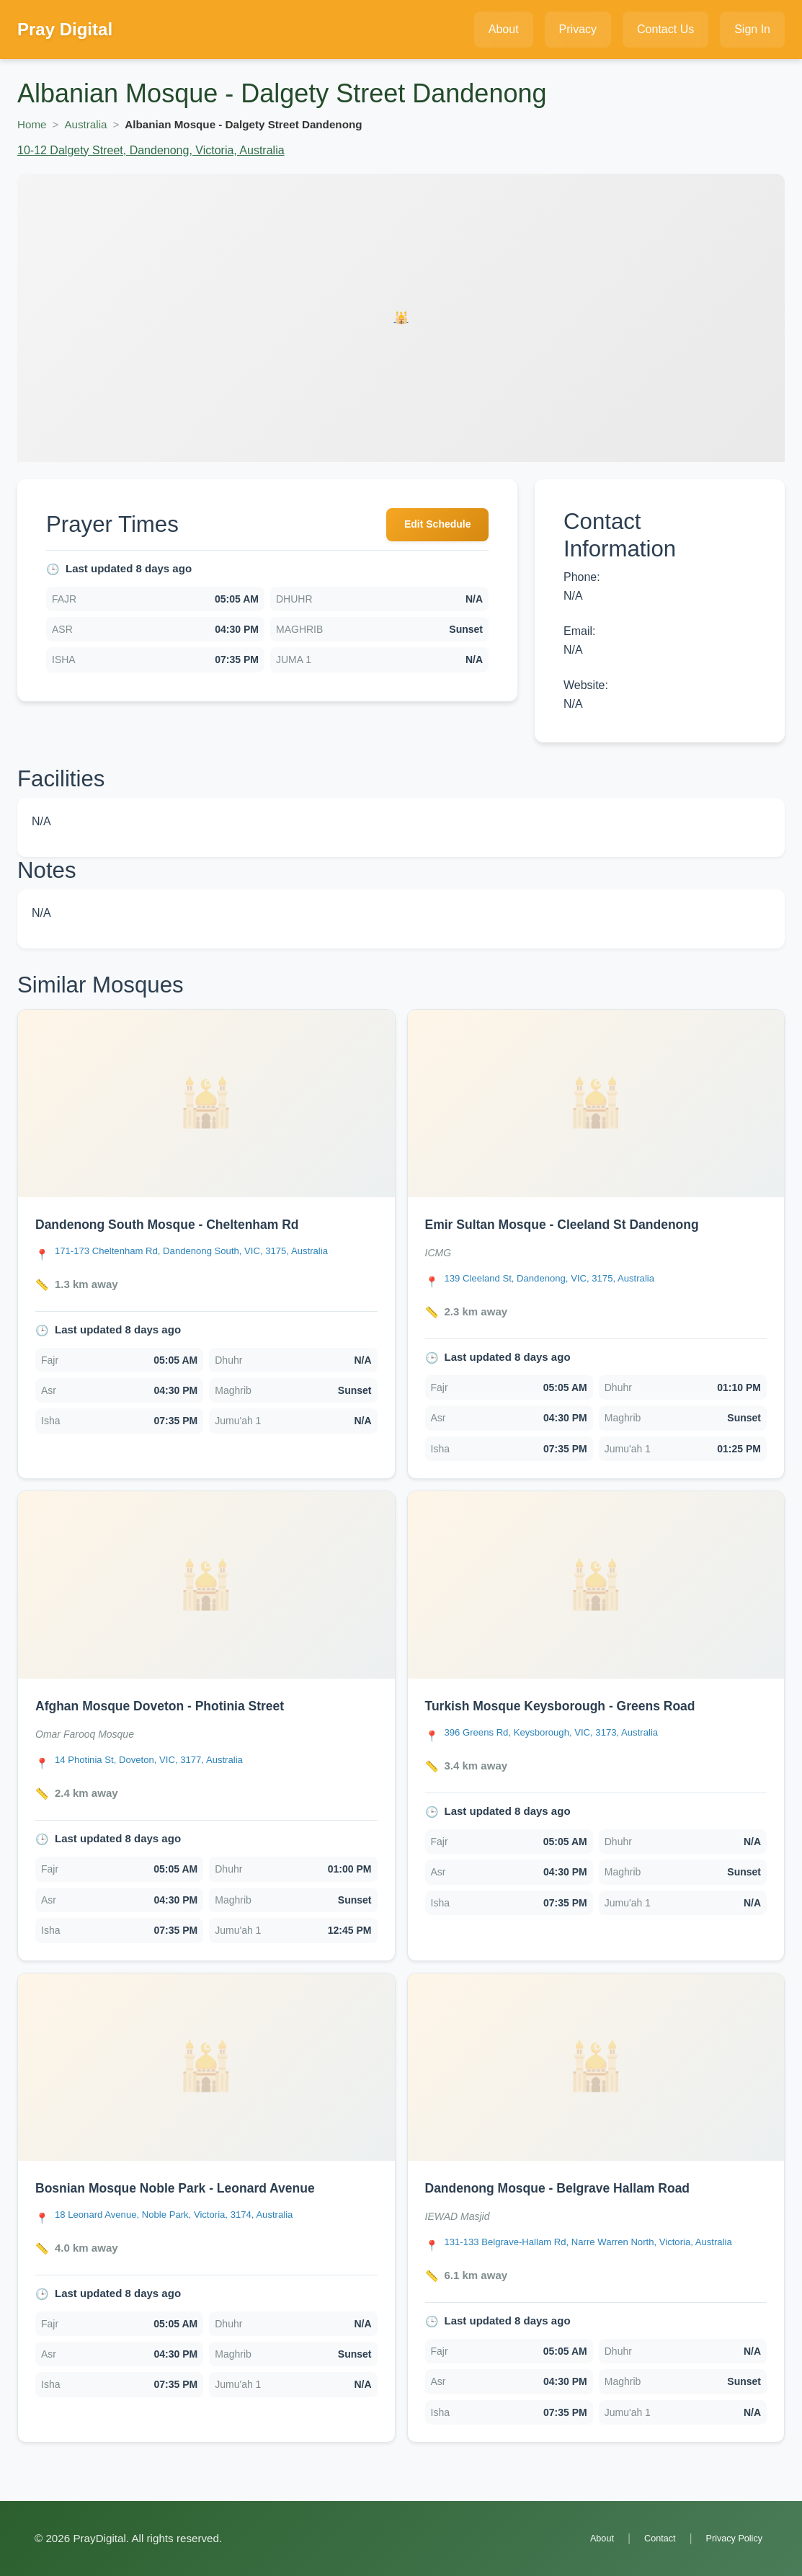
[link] (206, 1244)
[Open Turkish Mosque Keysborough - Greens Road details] (596, 1585)
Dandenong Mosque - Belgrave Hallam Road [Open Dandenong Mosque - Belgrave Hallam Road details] (576, 2187)
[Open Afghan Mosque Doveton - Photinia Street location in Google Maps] (162, 1761)
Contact (648, 2538)
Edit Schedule (430, 526)
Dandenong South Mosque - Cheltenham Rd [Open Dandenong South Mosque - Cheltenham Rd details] (186, 1224)
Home (32, 124)
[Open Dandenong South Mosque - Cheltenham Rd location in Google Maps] (211, 1252)
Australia (85, 124)
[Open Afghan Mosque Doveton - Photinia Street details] (206, 1585)
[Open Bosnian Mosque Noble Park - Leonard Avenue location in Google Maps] (191, 2216)
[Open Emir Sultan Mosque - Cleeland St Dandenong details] (596, 1103)
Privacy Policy (729, 2538)
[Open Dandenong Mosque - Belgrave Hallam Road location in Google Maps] (606, 2251)
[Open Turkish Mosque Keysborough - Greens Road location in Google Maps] (567, 1733)
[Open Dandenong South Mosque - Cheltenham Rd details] (206, 1103)
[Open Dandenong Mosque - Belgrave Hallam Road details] (596, 2067)
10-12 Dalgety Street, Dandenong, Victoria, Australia (151, 150)
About (584, 2538)
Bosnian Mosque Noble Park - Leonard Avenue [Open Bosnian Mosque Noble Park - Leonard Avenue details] (195, 2187)
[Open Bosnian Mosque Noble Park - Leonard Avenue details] (206, 2067)
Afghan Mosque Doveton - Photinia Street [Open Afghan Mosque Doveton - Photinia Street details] (177, 1705)
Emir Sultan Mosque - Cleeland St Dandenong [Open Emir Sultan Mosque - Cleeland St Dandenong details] (581, 1224)
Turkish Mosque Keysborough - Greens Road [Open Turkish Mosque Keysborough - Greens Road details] (579, 1705)
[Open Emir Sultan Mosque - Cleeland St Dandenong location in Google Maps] (565, 1279)
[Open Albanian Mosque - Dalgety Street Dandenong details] (401, 318)
